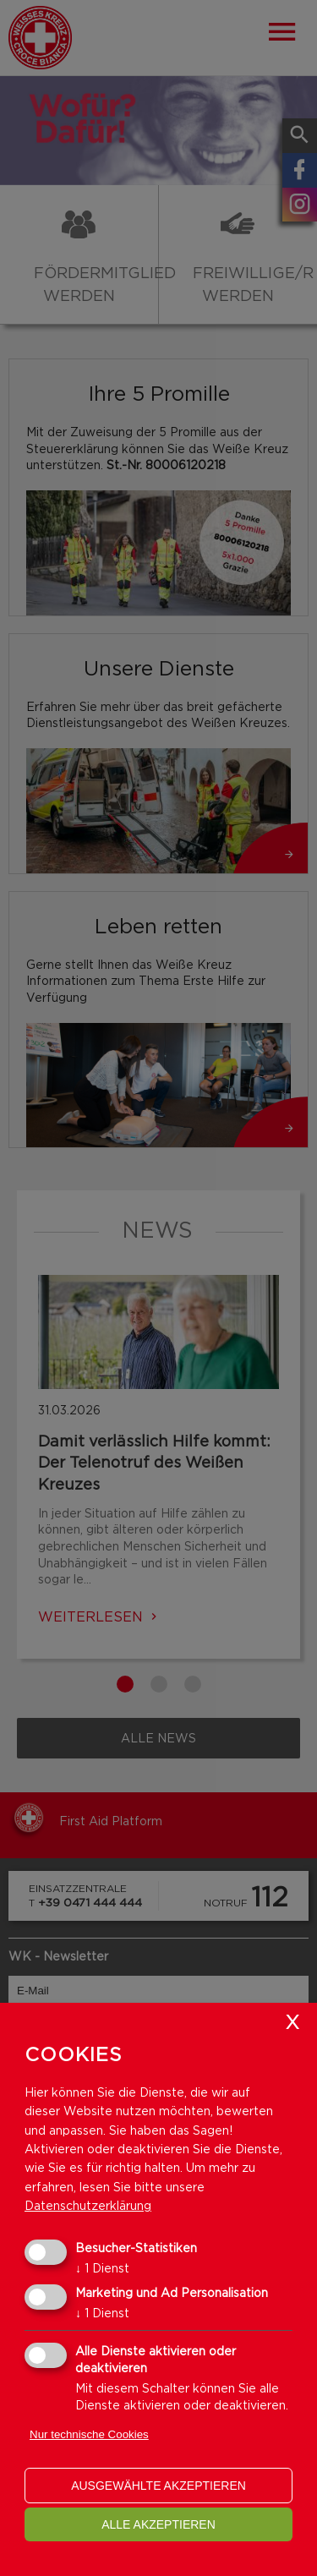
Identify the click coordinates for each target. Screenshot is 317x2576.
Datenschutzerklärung (88, 2205)
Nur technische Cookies (89, 2434)
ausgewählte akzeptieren (158, 2485)
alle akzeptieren (158, 2524)
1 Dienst (102, 2268)
